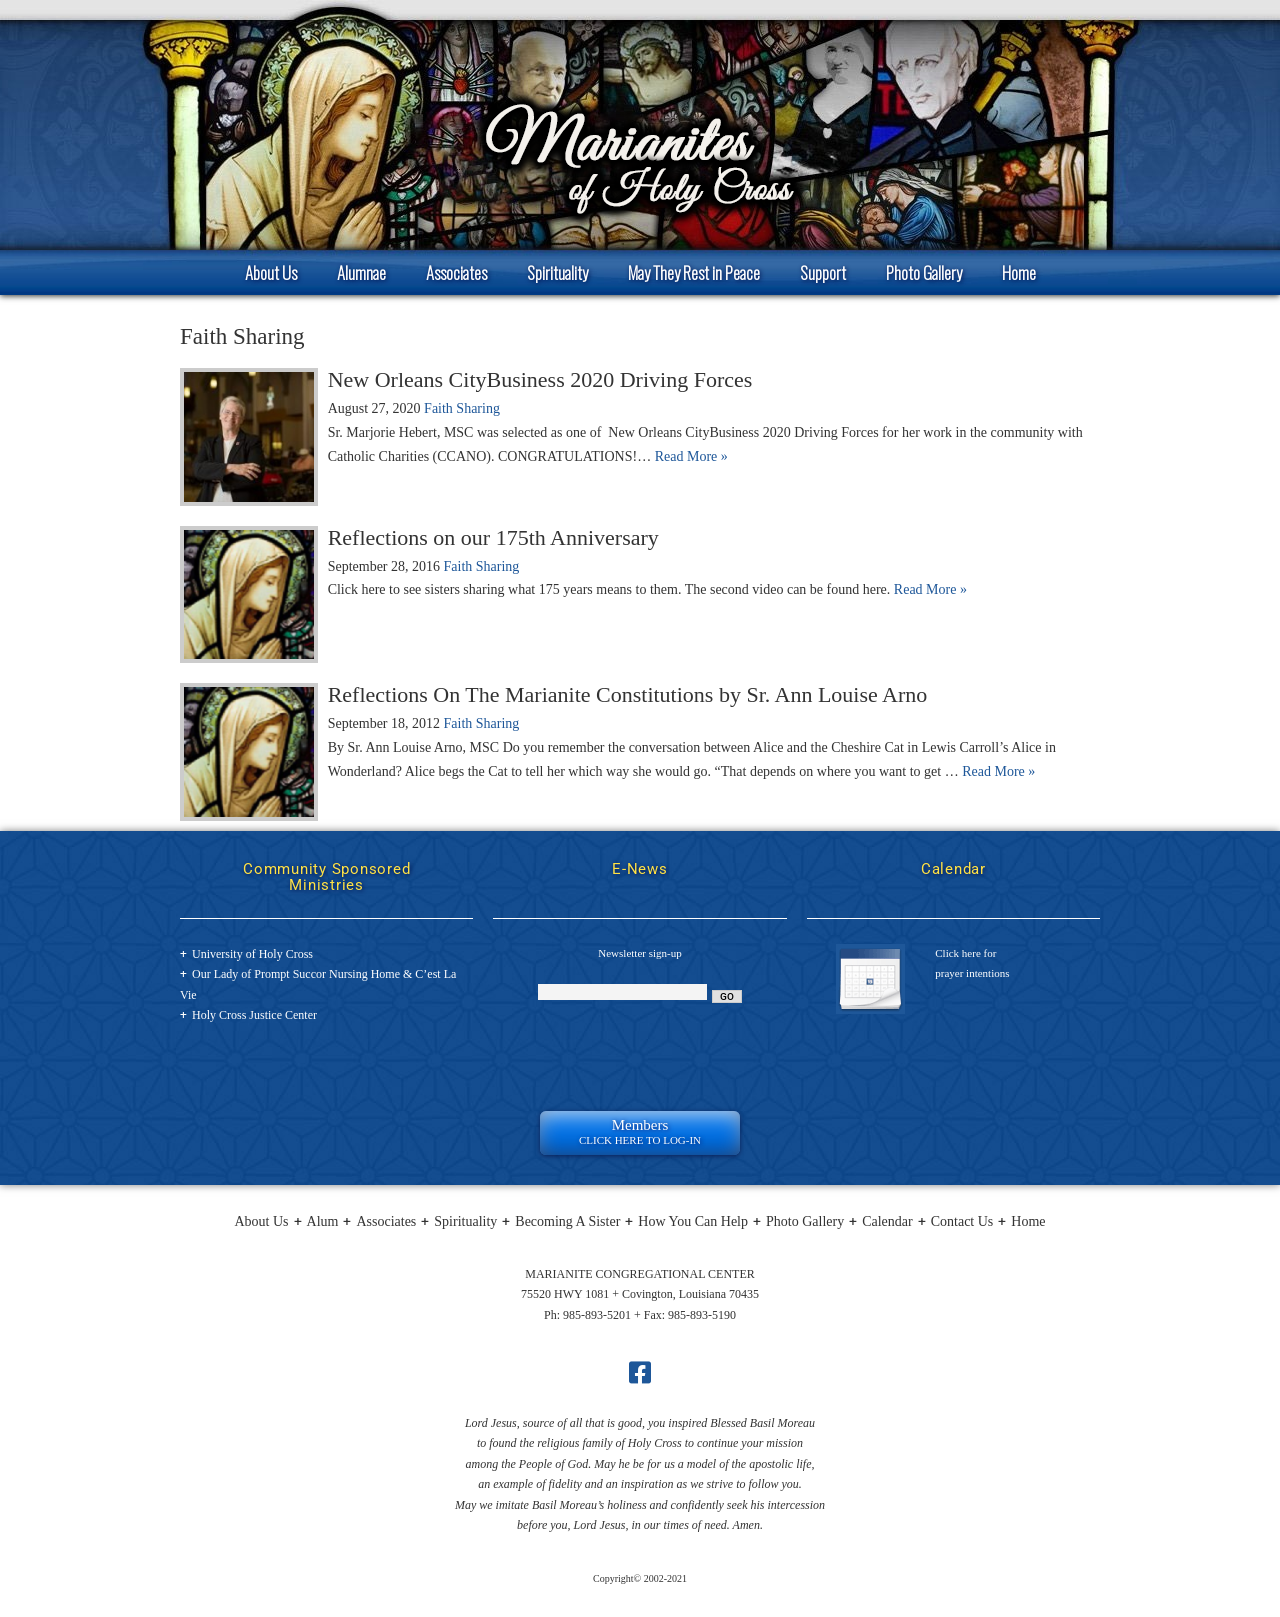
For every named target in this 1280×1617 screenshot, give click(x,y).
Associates (456, 272)
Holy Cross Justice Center (254, 1015)
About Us (271, 272)
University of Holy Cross (252, 954)
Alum (323, 1221)
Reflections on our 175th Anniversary (493, 537)
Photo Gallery (924, 272)
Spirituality (557, 272)
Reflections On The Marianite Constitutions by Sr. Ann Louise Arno (628, 694)
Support (823, 272)
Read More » (691, 456)
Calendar (887, 1221)
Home (1019, 272)
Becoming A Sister (567, 1221)
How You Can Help (693, 1221)
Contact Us (962, 1221)
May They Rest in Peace (694, 272)
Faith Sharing (462, 408)
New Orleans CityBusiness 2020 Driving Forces (540, 379)
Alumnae (361, 272)
